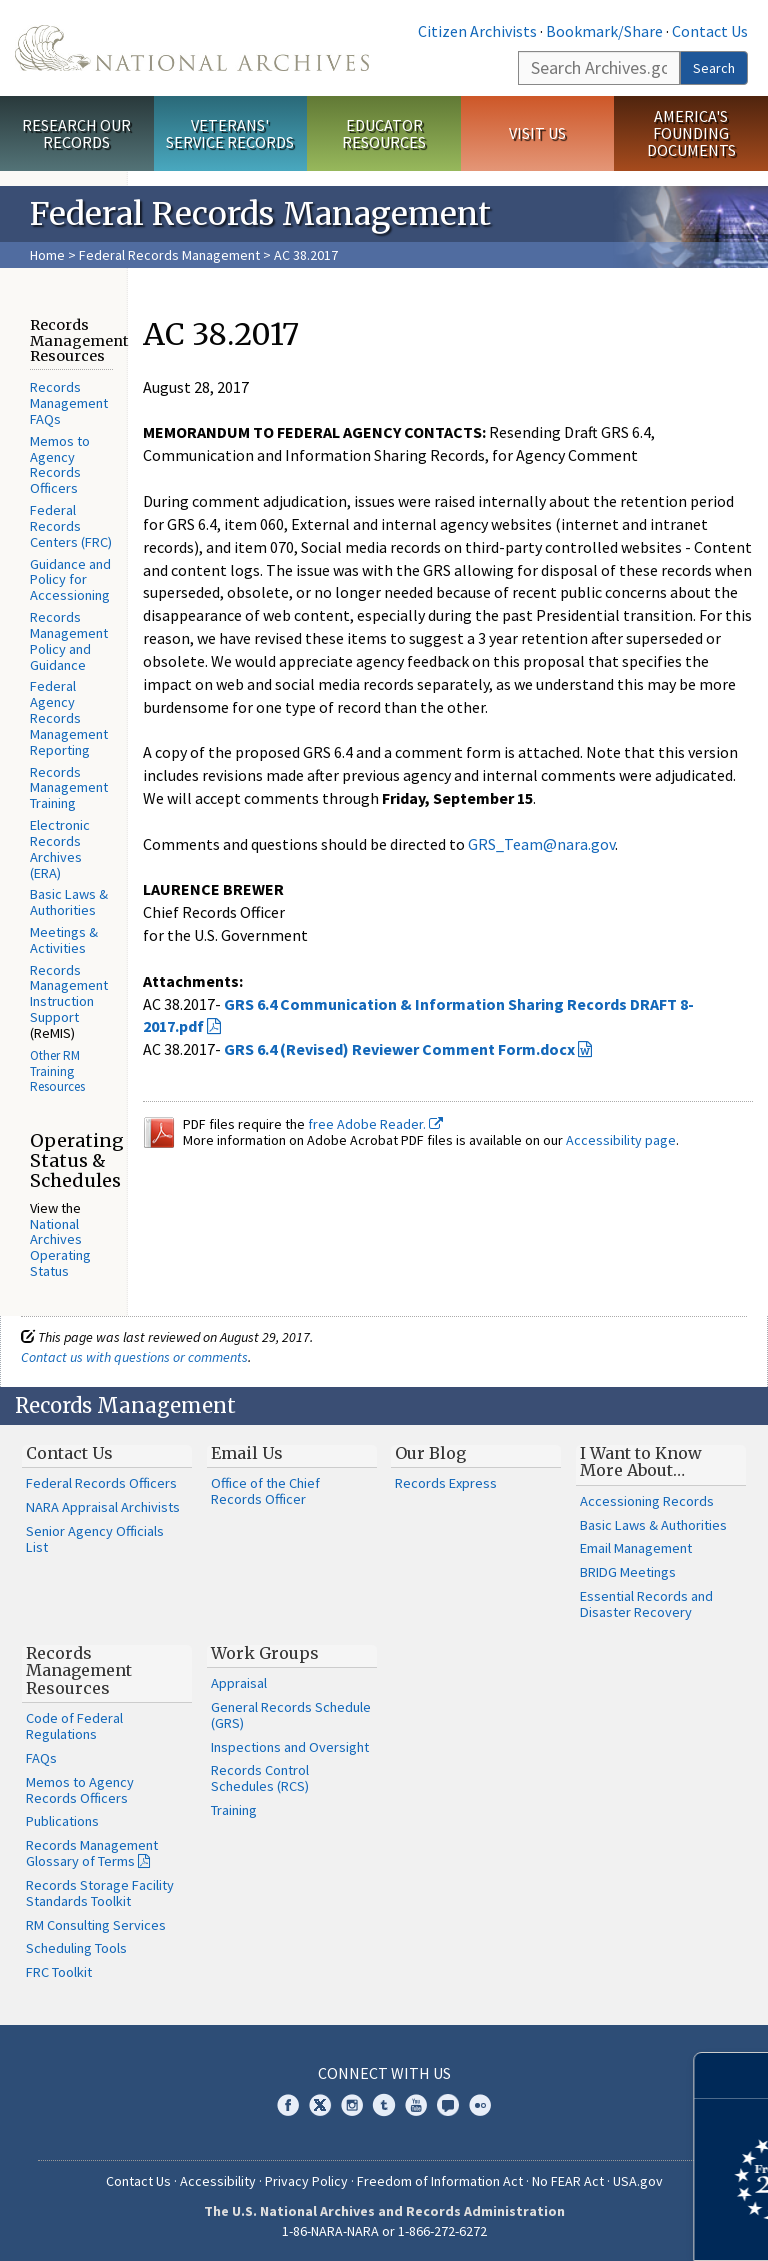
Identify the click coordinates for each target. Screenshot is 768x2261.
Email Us (247, 1453)
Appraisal (239, 1683)
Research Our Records (76, 133)
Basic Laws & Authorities (69, 902)
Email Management (636, 1548)
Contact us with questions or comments (134, 1357)
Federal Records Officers (101, 1483)
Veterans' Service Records (230, 133)
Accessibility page (621, 1140)
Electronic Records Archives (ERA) (60, 848)
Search (714, 68)
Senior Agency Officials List (95, 1539)
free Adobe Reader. (375, 1124)
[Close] (744, 2075)
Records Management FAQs (69, 403)
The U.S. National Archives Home (192, 48)
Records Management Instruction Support (69, 993)
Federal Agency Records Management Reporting (69, 717)
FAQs (41, 1758)
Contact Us (710, 31)
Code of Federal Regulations (74, 1726)
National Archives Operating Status (60, 1247)
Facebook (288, 2105)
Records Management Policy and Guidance (69, 640)
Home (47, 255)
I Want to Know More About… (641, 1462)
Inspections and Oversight (290, 1747)
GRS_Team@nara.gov (541, 844)
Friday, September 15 (457, 798)
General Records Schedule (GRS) (291, 1715)
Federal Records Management (169, 255)
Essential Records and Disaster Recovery (646, 1604)
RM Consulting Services (96, 1925)
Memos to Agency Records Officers (60, 464)
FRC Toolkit (59, 1972)
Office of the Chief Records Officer (265, 1491)
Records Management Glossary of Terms (92, 1853)
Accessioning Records (647, 1501)
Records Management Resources (79, 1670)
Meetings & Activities (64, 940)
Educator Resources (384, 133)
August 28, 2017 (196, 387)
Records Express (446, 1483)
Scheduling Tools (76, 1948)
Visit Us (537, 133)
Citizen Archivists (477, 31)
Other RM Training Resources (57, 1071)
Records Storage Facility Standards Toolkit (100, 1893)
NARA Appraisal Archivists (103, 1507)
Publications (62, 1821)
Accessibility (218, 2181)
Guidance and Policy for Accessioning (70, 580)
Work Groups (265, 1653)
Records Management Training (69, 788)
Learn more (590, 2225)
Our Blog (430, 1453)
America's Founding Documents (691, 133)
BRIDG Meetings (628, 1572)
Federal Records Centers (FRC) (71, 526)
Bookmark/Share (604, 31)
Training (234, 1810)
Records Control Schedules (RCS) (260, 1778)
